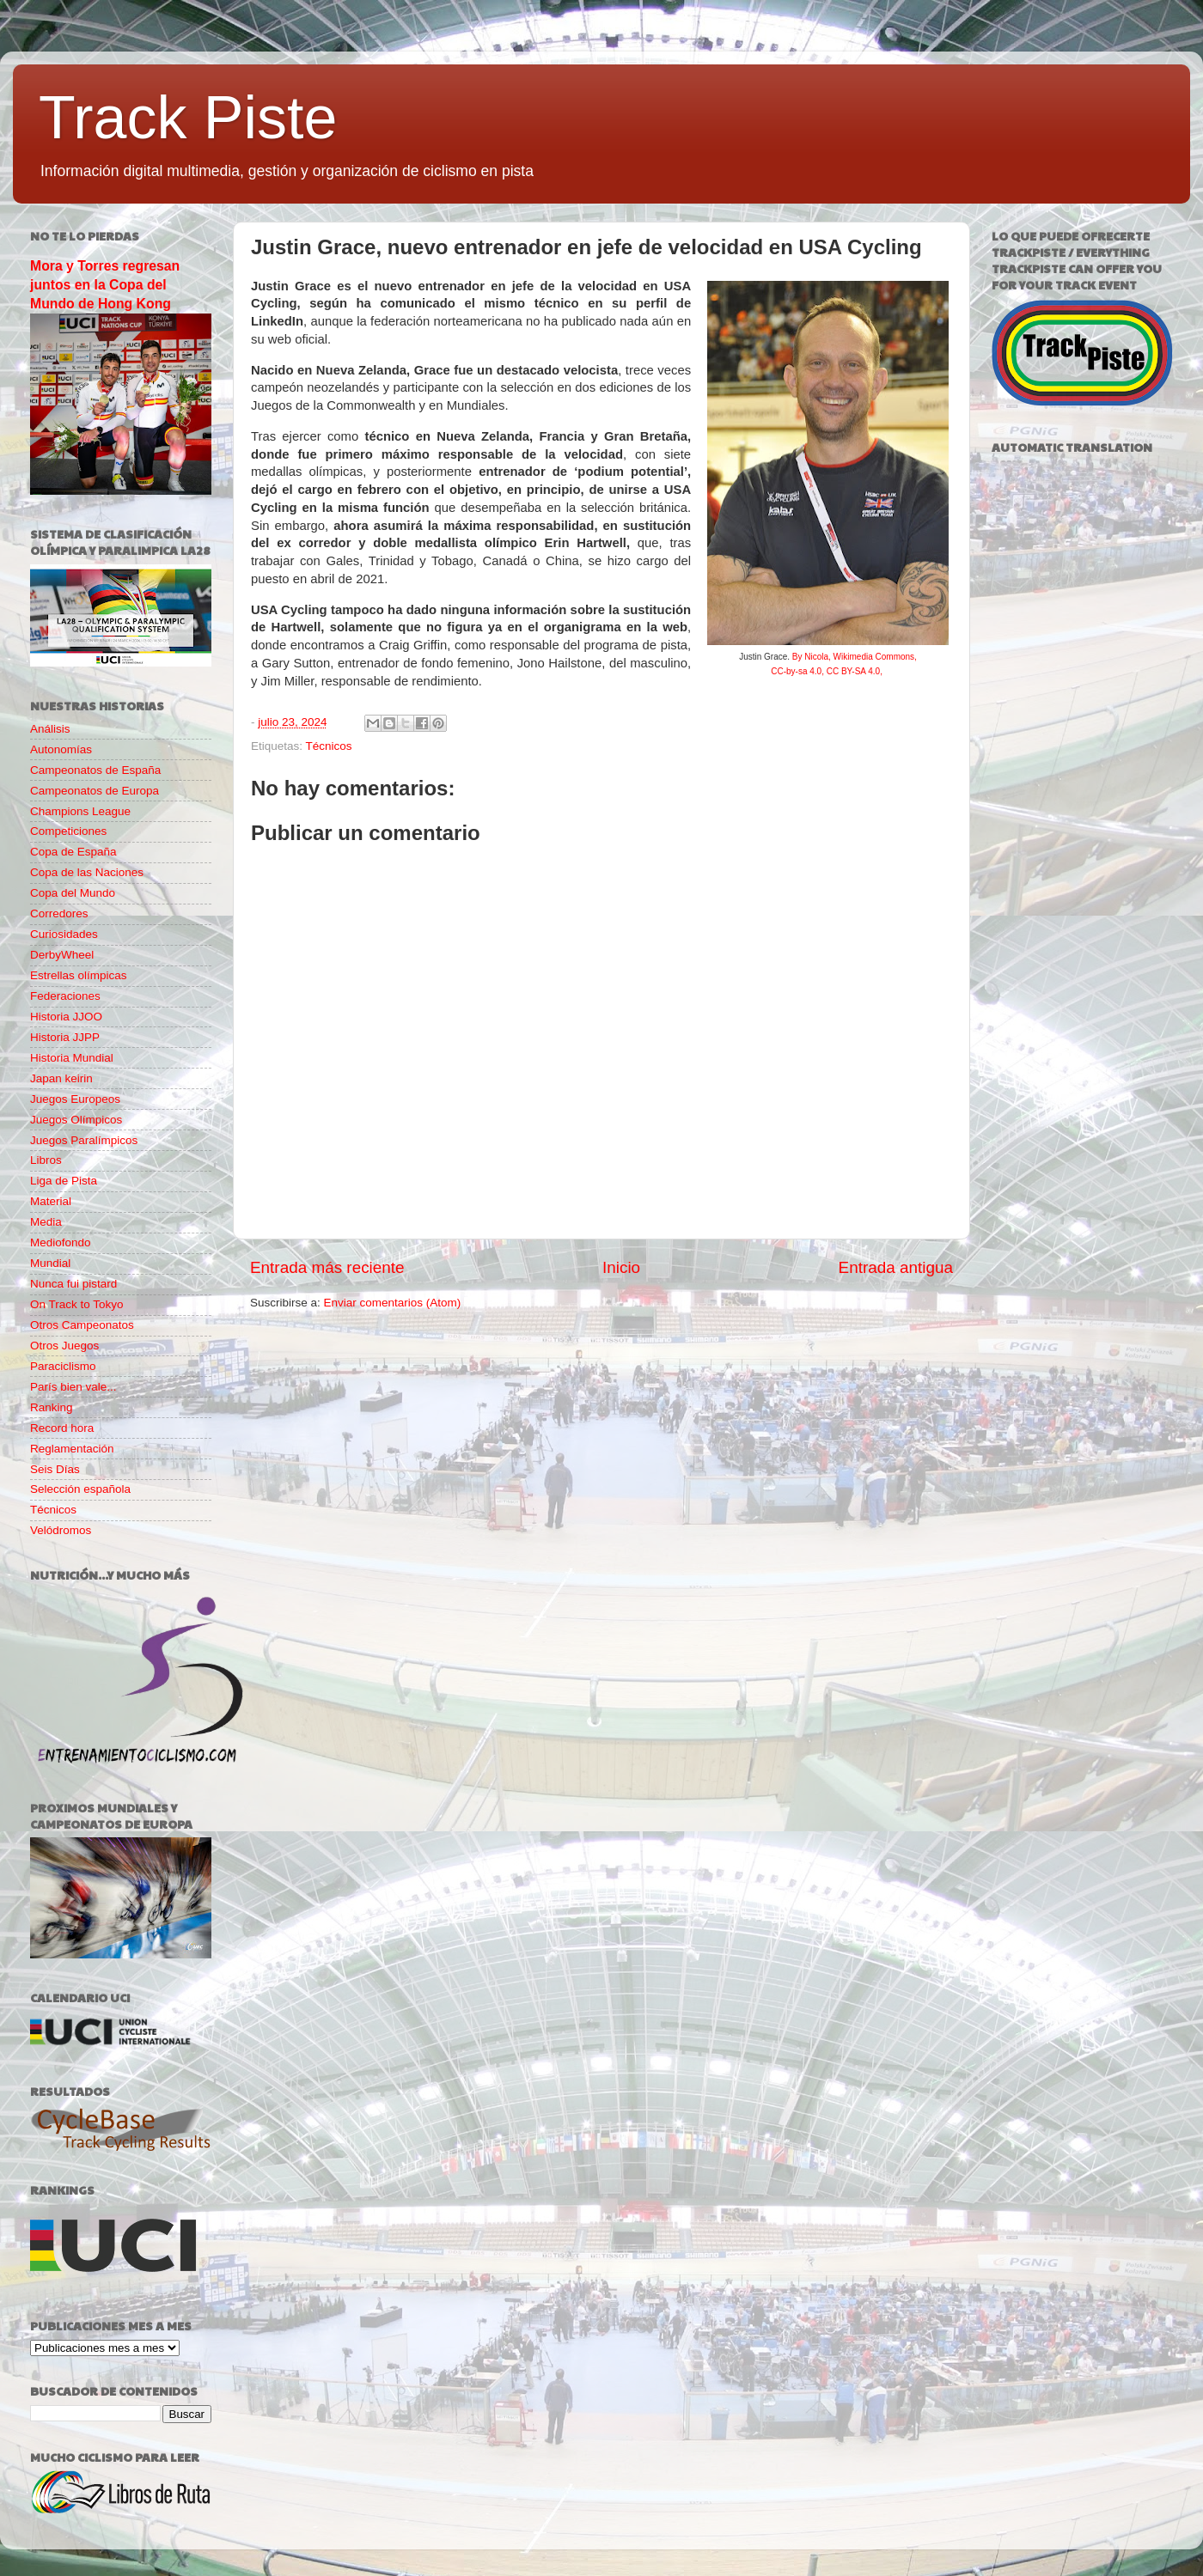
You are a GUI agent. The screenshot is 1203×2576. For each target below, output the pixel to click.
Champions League (80, 811)
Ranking (51, 1407)
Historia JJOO (66, 1016)
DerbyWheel (62, 954)
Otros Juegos (64, 1345)
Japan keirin (61, 1078)
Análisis (50, 728)
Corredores (59, 913)
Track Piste (188, 117)
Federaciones (65, 996)
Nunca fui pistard (73, 1283)
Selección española (80, 1489)
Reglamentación (72, 1448)
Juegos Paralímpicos (83, 1140)
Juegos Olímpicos (76, 1119)
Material (50, 1201)
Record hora (62, 1428)
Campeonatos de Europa (94, 790)
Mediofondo (60, 1242)
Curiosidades (64, 934)
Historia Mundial (71, 1057)
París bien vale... (73, 1386)
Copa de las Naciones (87, 872)
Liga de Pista (63, 1180)
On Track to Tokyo (77, 1304)
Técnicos (329, 746)
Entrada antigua (896, 1267)
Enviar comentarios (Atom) (392, 1302)
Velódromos (60, 1530)
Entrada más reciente (327, 1267)
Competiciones (68, 831)
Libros (46, 1160)
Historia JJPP (65, 1037)
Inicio (621, 1267)
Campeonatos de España (95, 770)
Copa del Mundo (72, 892)
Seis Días (55, 1469)
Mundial (50, 1263)
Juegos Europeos (75, 1099)
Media (46, 1221)
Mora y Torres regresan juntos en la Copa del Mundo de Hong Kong (105, 285)
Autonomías (61, 749)
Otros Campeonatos (82, 1324)
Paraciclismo (63, 1366)
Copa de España (73, 851)
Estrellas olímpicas (78, 975)
